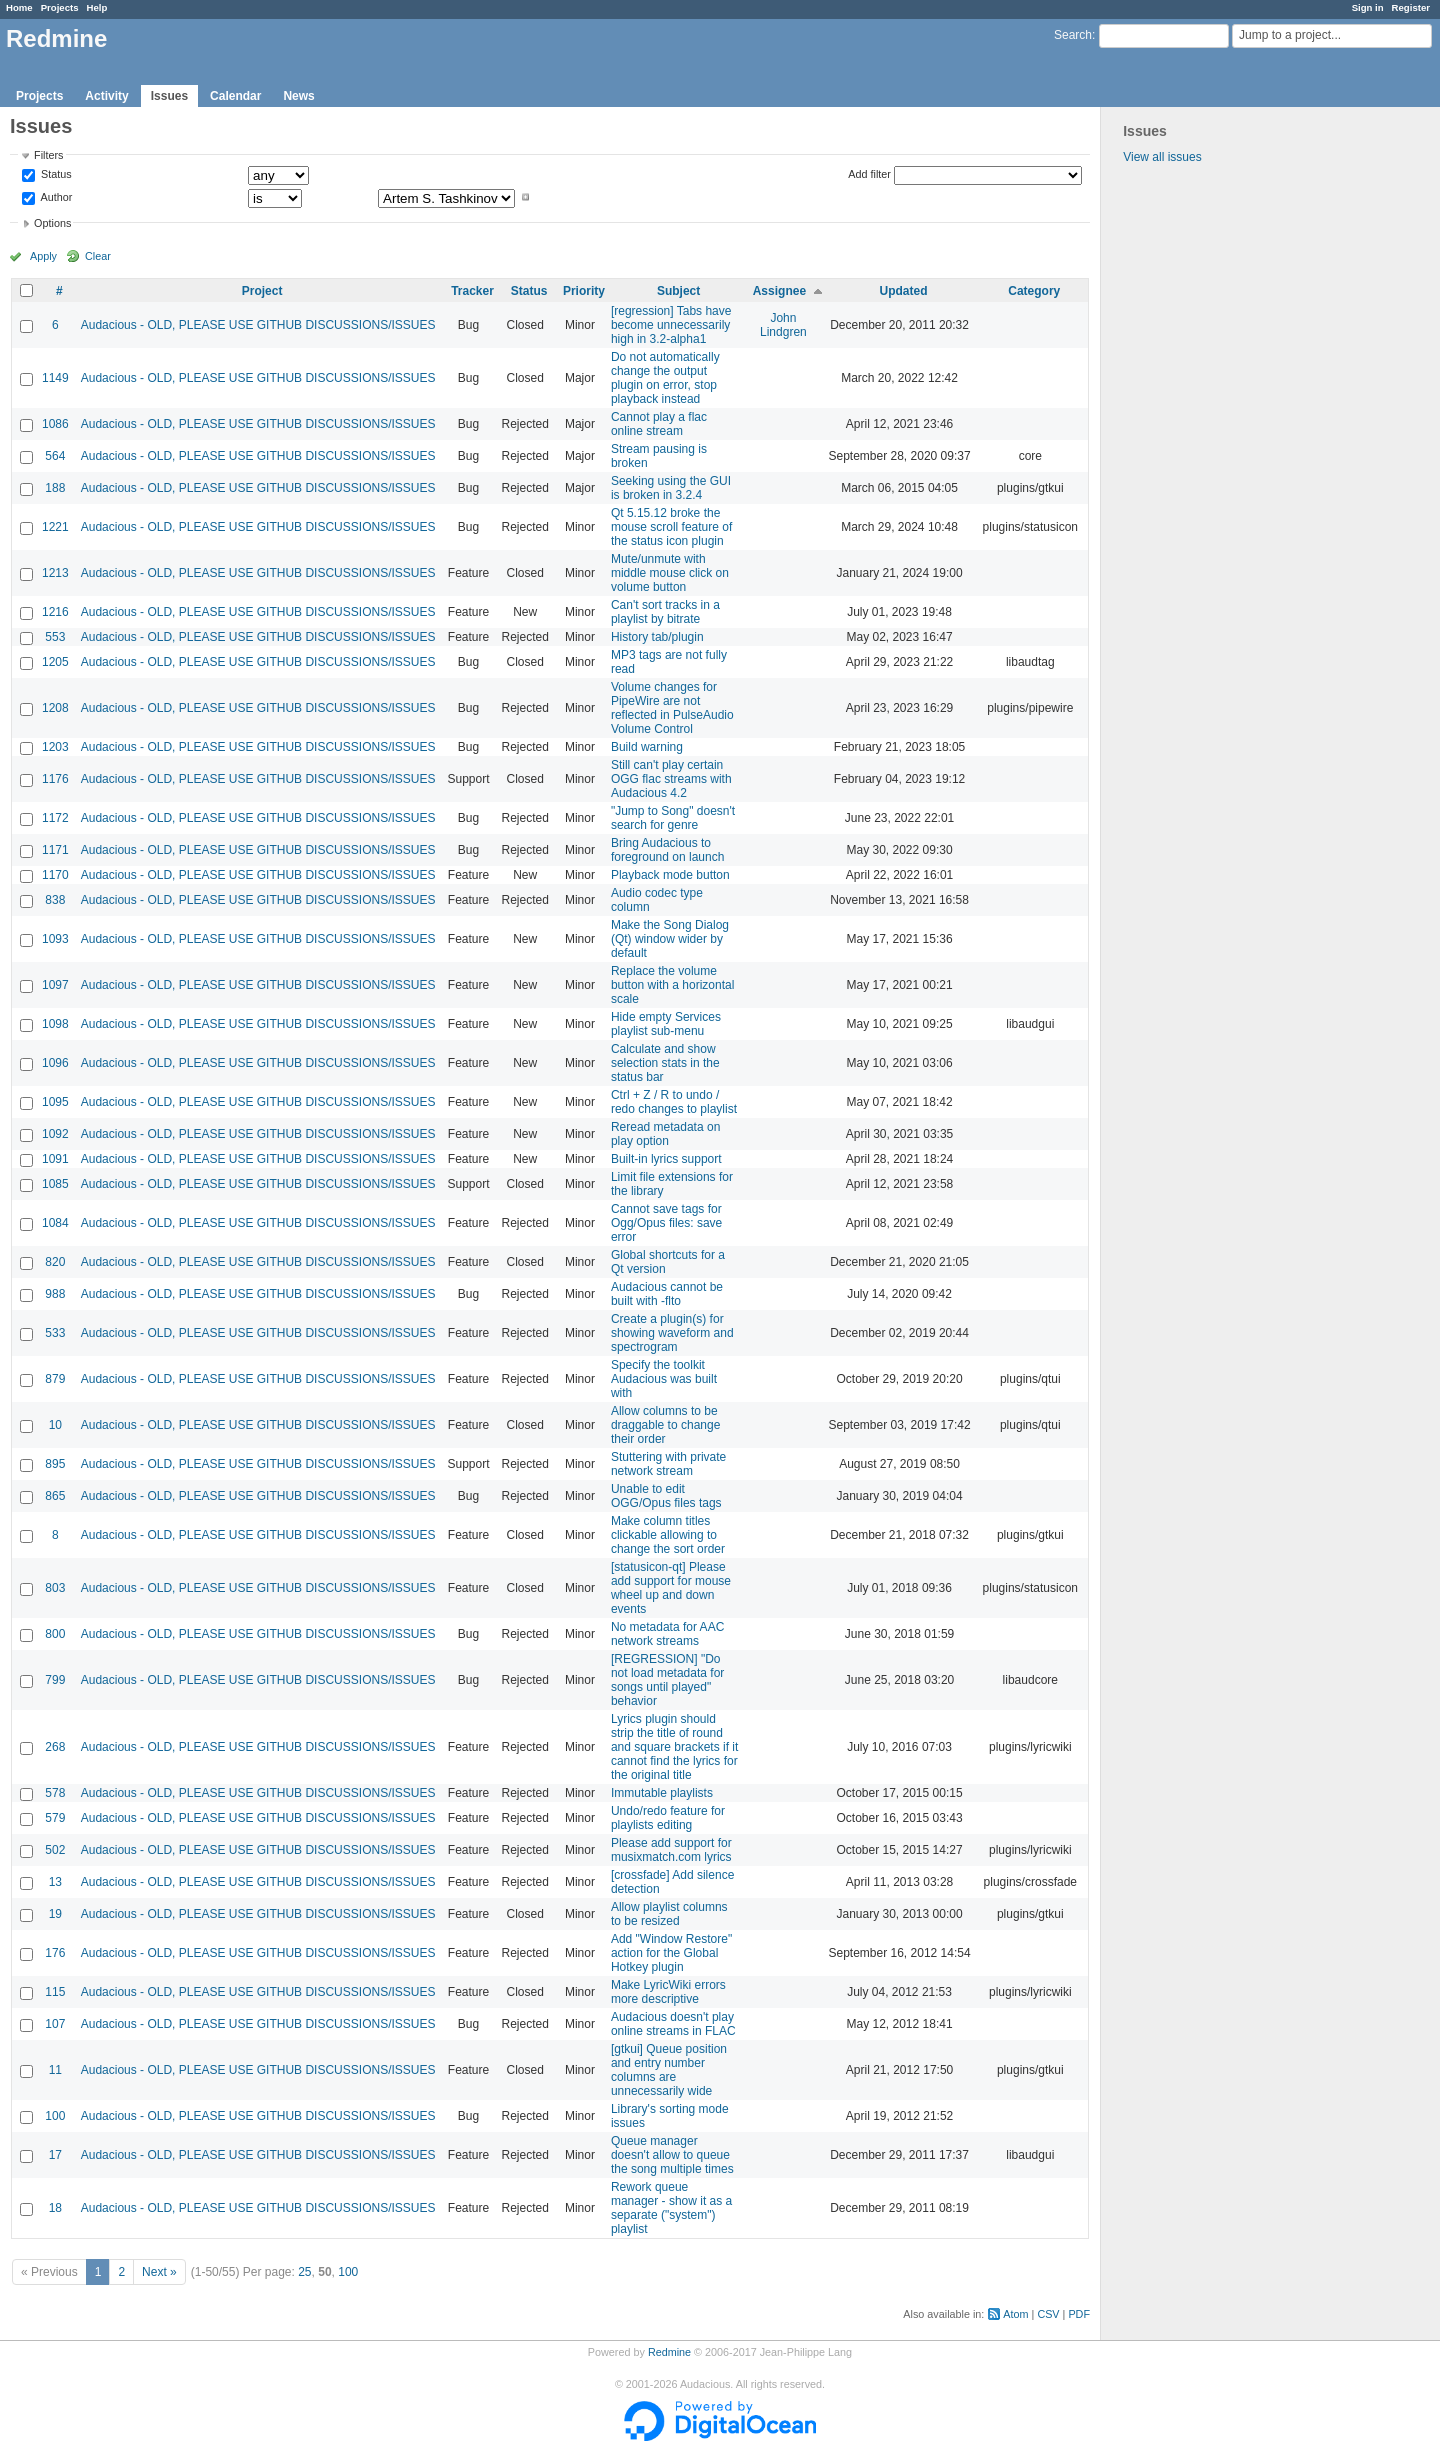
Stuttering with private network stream (668, 1464)
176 (55, 1953)
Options (52, 223)
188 (55, 488)
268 (55, 1747)
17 (55, 2155)
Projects (60, 7)
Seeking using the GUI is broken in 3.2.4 (671, 488)
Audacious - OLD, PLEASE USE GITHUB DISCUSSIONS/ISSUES (258, 325)
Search (1073, 35)
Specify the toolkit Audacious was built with (664, 1379)
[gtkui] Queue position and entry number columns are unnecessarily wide (669, 2070)
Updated (904, 291)
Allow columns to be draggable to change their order (665, 1425)
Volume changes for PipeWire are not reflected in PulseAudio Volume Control (672, 708)
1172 (55, 818)
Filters (48, 155)
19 (55, 1914)
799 (55, 1680)
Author (55, 197)
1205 (55, 662)
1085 (55, 1184)
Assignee (779, 291)
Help (97, 7)
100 (55, 2116)
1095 (55, 1102)
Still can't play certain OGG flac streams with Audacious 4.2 (671, 779)
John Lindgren (783, 325)
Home (19, 7)
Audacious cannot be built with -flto (667, 1294)
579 (55, 1818)
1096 (55, 1063)
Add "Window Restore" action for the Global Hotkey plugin (671, 1953)
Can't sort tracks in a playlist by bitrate (665, 612)
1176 (55, 779)
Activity (106, 96)
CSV (1048, 2314)
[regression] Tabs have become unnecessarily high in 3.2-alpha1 (671, 325)
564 (55, 456)
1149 (55, 378)
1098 (55, 1024)
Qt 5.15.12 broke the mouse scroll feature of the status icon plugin (671, 527)
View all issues (1162, 157)
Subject (678, 291)
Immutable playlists (662, 1793)
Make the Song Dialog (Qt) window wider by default (670, 939)
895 (55, 1464)
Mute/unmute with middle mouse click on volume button (670, 573)
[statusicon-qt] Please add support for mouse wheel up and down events (671, 1588)
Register (1411, 7)
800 (55, 1634)
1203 (55, 747)
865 (55, 1496)
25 (304, 2272)
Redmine (669, 2352)
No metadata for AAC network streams (667, 1634)
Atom (1015, 2314)
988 (55, 1294)
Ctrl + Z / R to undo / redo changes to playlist (674, 1102)
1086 (55, 424)
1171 (55, 850)
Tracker (472, 291)
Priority (584, 291)
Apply (43, 256)
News (298, 96)
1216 (55, 612)
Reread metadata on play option (665, 1134)
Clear (98, 256)
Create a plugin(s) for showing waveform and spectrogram (672, 1333)
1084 (55, 1223)
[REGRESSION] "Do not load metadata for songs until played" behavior (667, 1680)
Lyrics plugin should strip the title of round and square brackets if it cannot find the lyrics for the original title (674, 1747)
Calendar (235, 96)
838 (55, 900)
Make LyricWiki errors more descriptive (668, 1992)
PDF (1079, 2314)
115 (55, 1992)
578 (55, 1793)
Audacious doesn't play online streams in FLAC (673, 2024)
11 (55, 2070)
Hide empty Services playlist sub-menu (666, 1024)
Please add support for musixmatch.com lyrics (671, 1850)
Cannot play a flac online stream (659, 424)
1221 (55, 527)
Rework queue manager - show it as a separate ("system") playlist (671, 2208)
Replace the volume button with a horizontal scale (672, 985)
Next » (159, 2272)
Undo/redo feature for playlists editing (668, 1818)
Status (55, 175)
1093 (55, 939)
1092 (55, 1134)
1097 (55, 985)
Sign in (1368, 7)
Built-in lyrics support (666, 1159)
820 (55, 1262)
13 (55, 1882)
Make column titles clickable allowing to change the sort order (668, 1535)
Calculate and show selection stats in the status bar (665, 1063)
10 (55, 1425)
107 (55, 2024)
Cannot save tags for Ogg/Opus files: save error (666, 1223)
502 (55, 1850)
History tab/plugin (657, 637)
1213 (55, 573)
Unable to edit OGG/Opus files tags (666, 1496)
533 (55, 1333)
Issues (169, 96)
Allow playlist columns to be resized (669, 1914)
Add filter (869, 174)
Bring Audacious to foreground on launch (667, 850)
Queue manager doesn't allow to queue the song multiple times (672, 2155)
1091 (55, 1159)
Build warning (647, 747)
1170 (55, 875)
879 (55, 1379)
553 (55, 637)
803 (55, 1588)
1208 (55, 708)
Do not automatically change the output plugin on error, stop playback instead (665, 378)
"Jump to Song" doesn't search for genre (673, 818)
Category (1034, 291)
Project (262, 291)
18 (55, 2208)
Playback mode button (670, 875)
